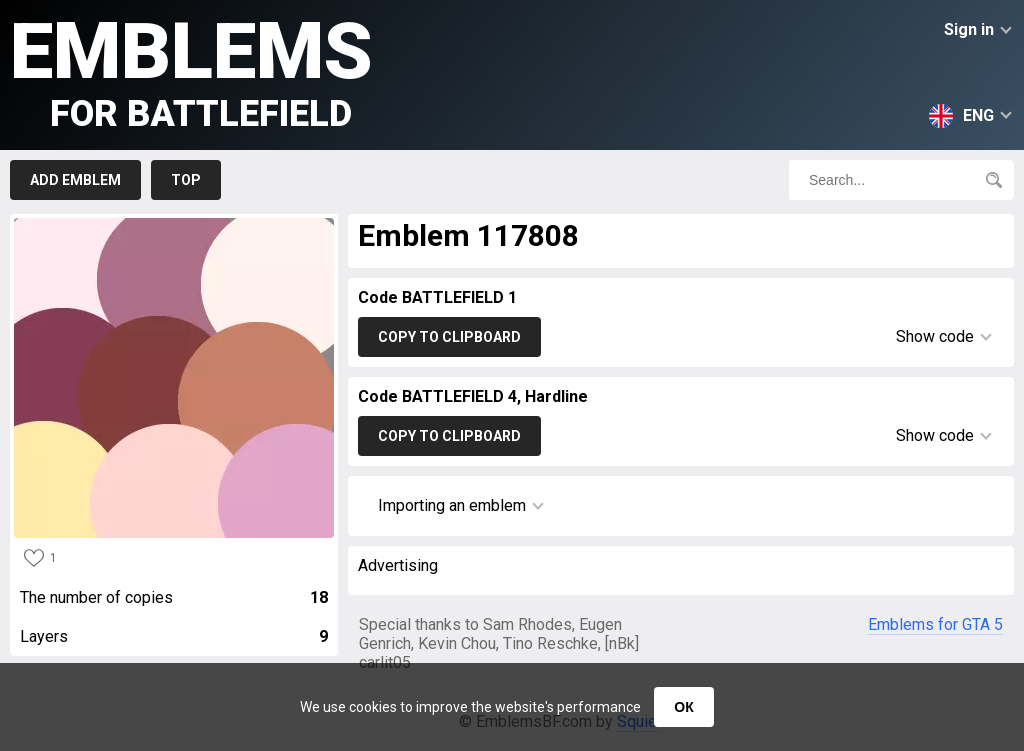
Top (186, 180)
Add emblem (75, 180)
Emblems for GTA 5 (935, 624)
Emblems (191, 70)
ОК (683, 707)
